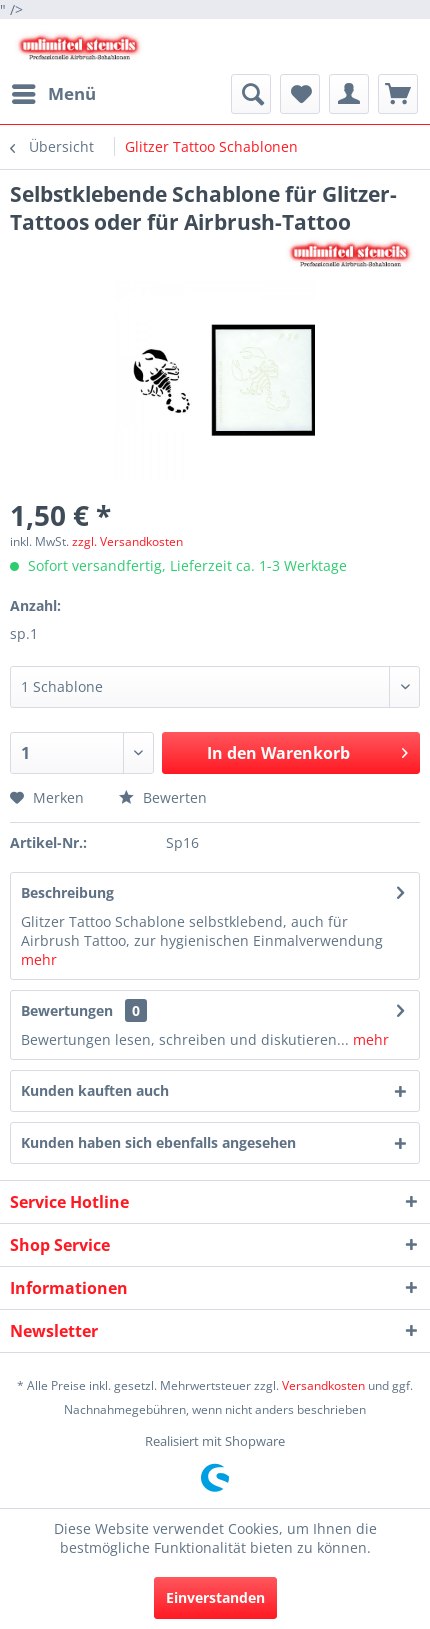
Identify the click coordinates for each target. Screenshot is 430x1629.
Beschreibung (67, 892)
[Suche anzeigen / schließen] (251, 94)
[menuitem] (53, 94)
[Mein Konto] (349, 94)
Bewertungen (67, 1010)
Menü (54, 91)
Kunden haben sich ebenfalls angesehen (158, 1142)
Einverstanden (215, 1597)
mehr (39, 959)
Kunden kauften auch (95, 1090)
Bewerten (163, 797)
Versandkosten (323, 1385)
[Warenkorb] (398, 94)
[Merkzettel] (300, 94)
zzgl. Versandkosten (127, 541)
